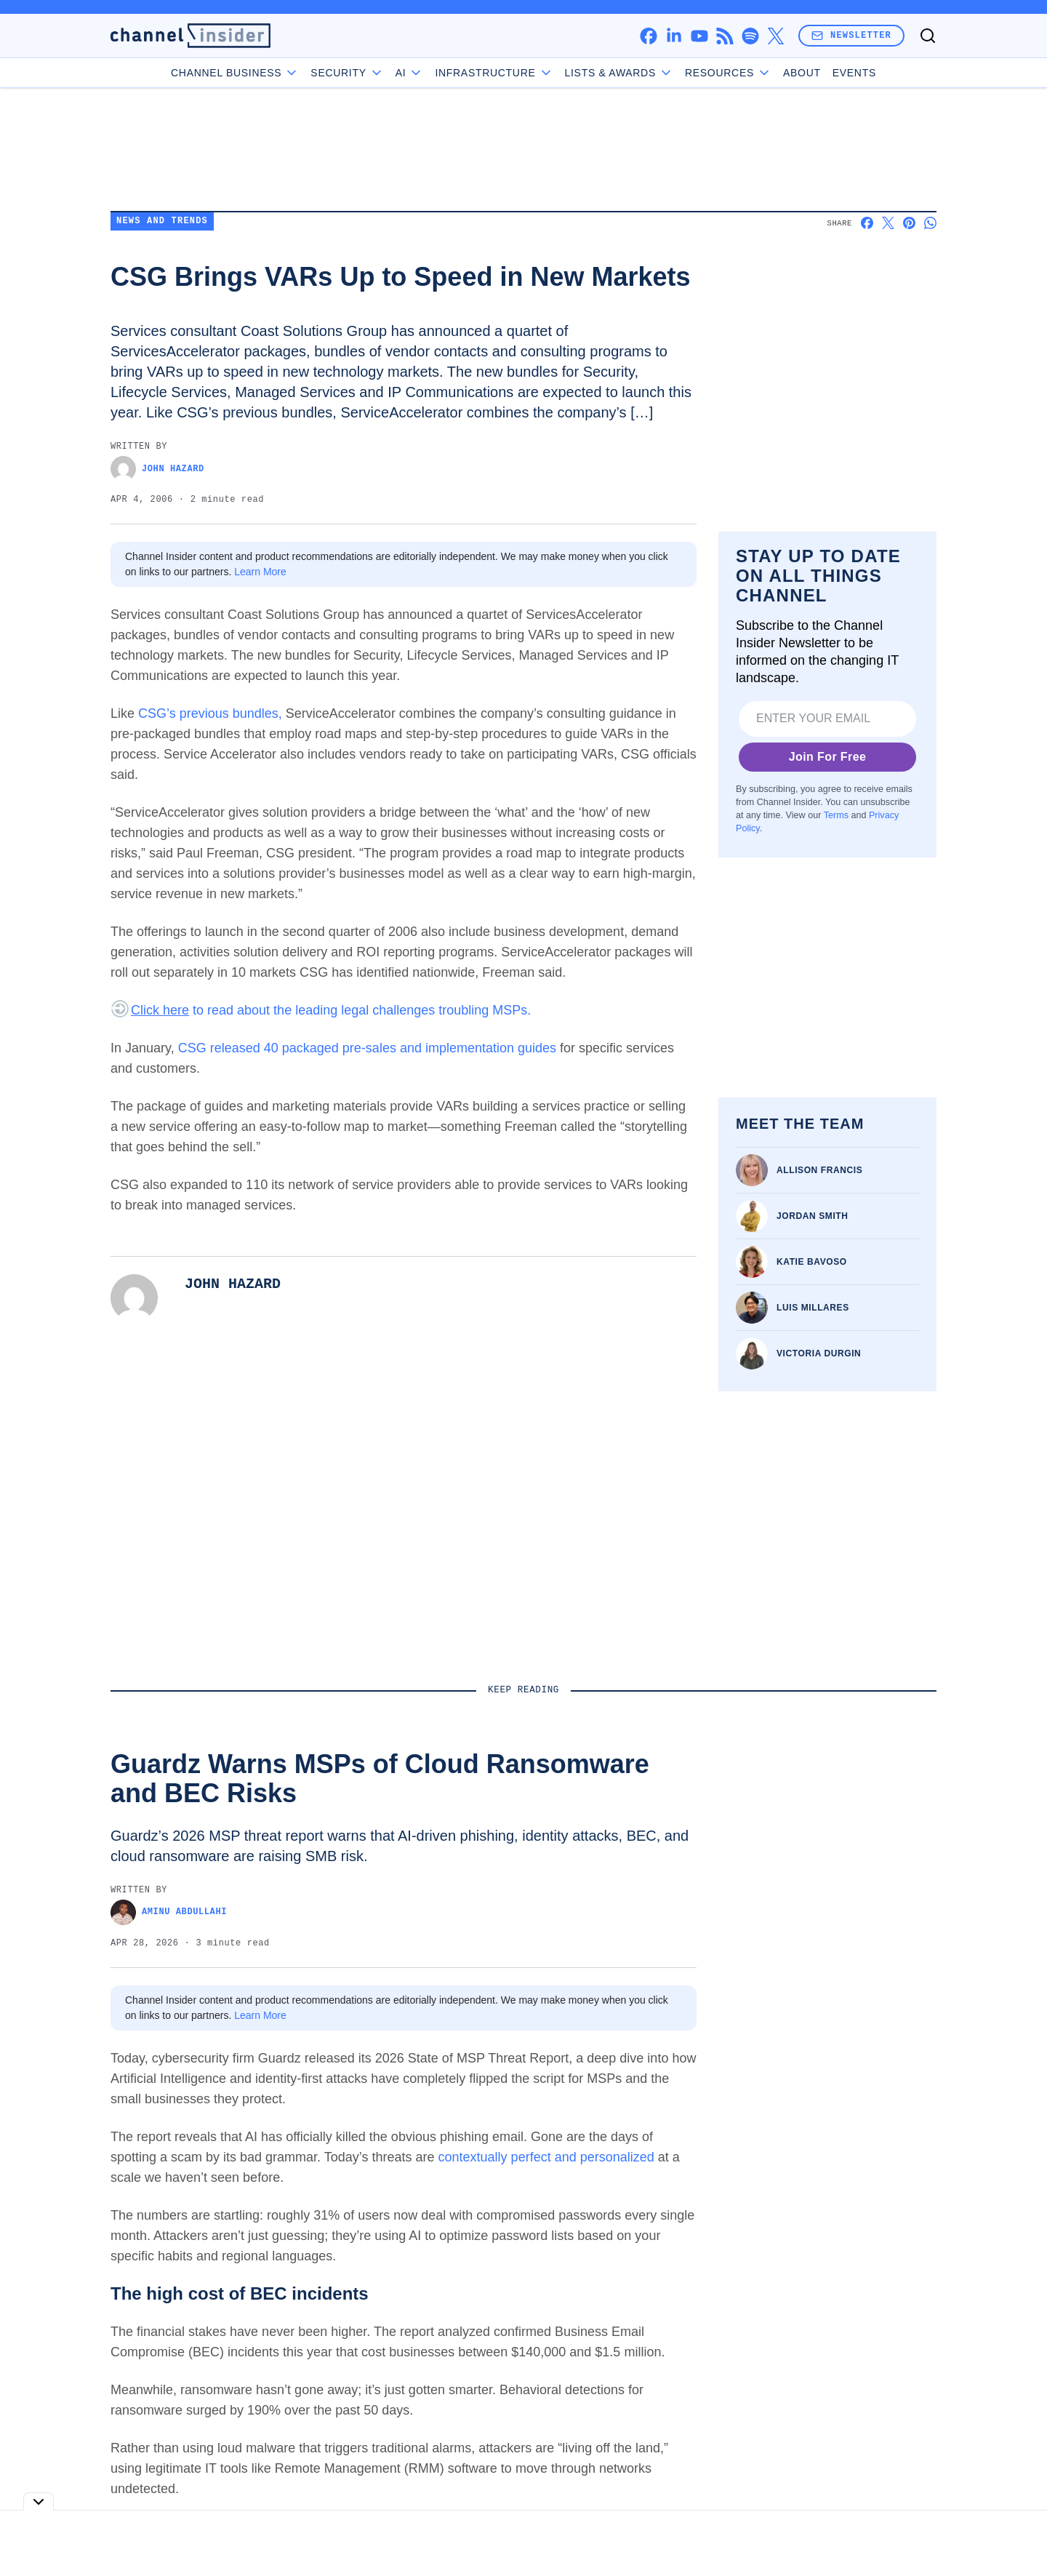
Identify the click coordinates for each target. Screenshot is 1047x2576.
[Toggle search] (927, 35)
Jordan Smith (813, 1216)
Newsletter (851, 35)
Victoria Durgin (819, 1353)
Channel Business (235, 72)
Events (854, 73)
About (802, 73)
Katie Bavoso (812, 1262)
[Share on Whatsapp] (930, 223)
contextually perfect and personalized (546, 2157)
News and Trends (162, 221)
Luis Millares (813, 1308)
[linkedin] (673, 36)
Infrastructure (494, 72)
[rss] (724, 36)
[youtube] (699, 36)
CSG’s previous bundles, (210, 713)
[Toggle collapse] (38, 2501)
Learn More (260, 571)
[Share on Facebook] (867, 223)
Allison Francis (819, 1170)
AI (410, 72)
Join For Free (828, 757)
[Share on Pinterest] (909, 223)
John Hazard (157, 468)
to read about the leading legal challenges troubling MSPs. (331, 1010)
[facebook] (648, 36)
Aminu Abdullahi (169, 1912)
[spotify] (750, 36)
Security (346, 72)
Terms (836, 815)
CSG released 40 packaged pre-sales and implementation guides (367, 1048)
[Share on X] (888, 223)
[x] (775, 36)
